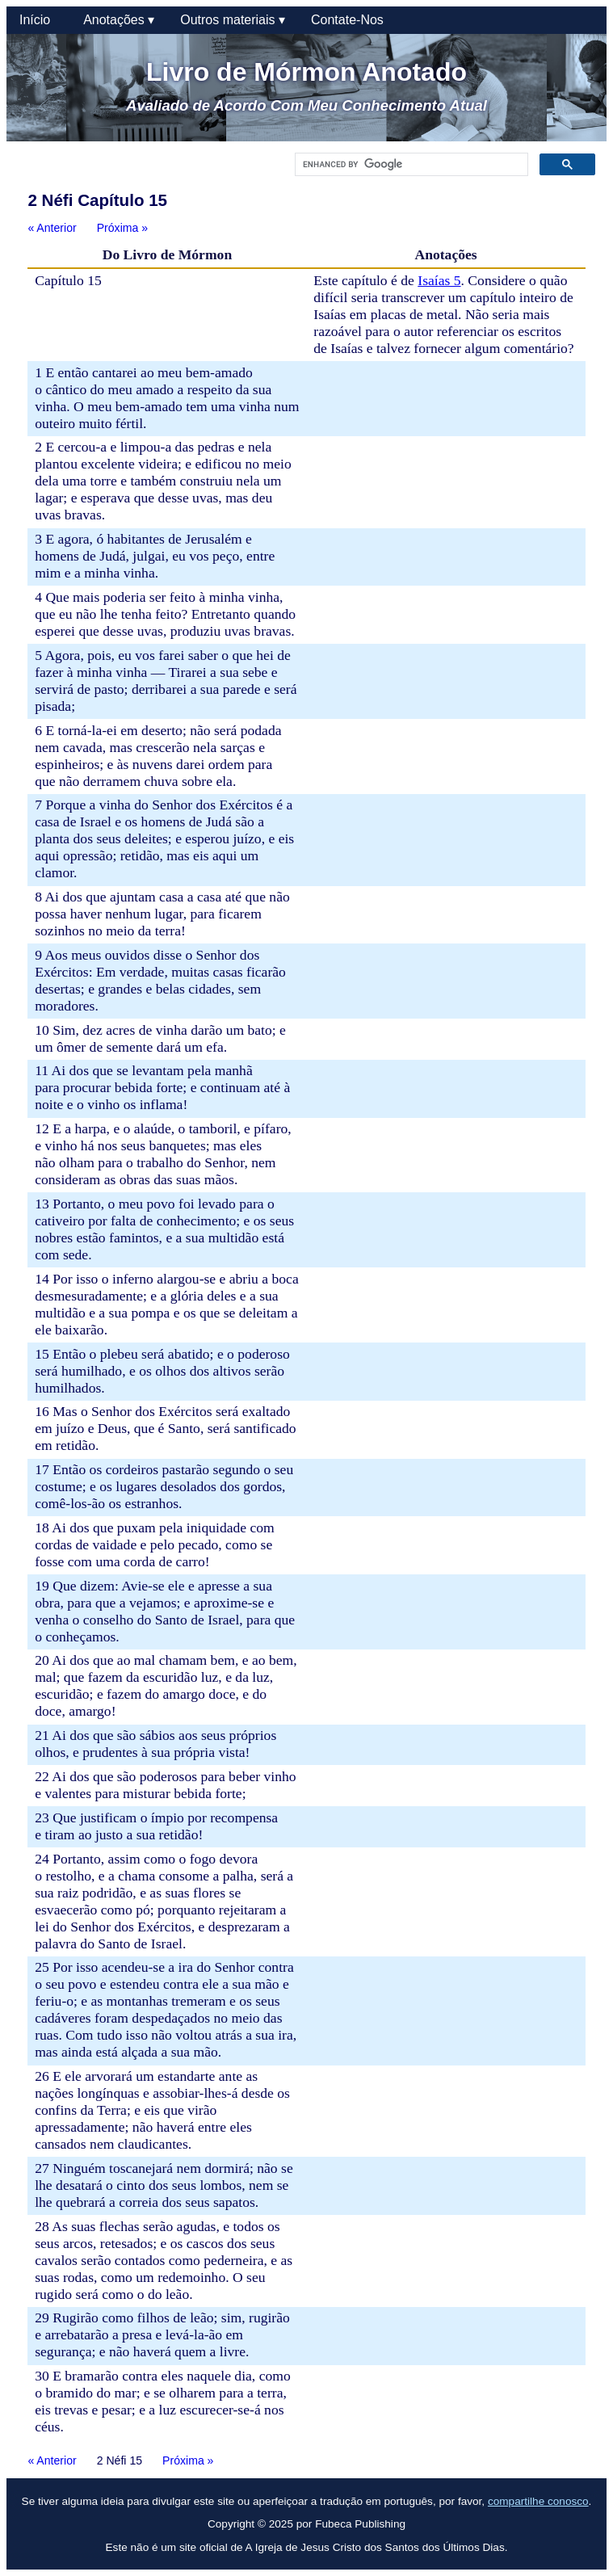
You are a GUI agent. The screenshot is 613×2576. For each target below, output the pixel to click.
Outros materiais (232, 20)
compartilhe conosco (538, 2501)
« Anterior (51, 227)
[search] (410, 165)
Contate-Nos (347, 20)
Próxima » (122, 227)
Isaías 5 (439, 280)
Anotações (118, 20)
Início (38, 20)
